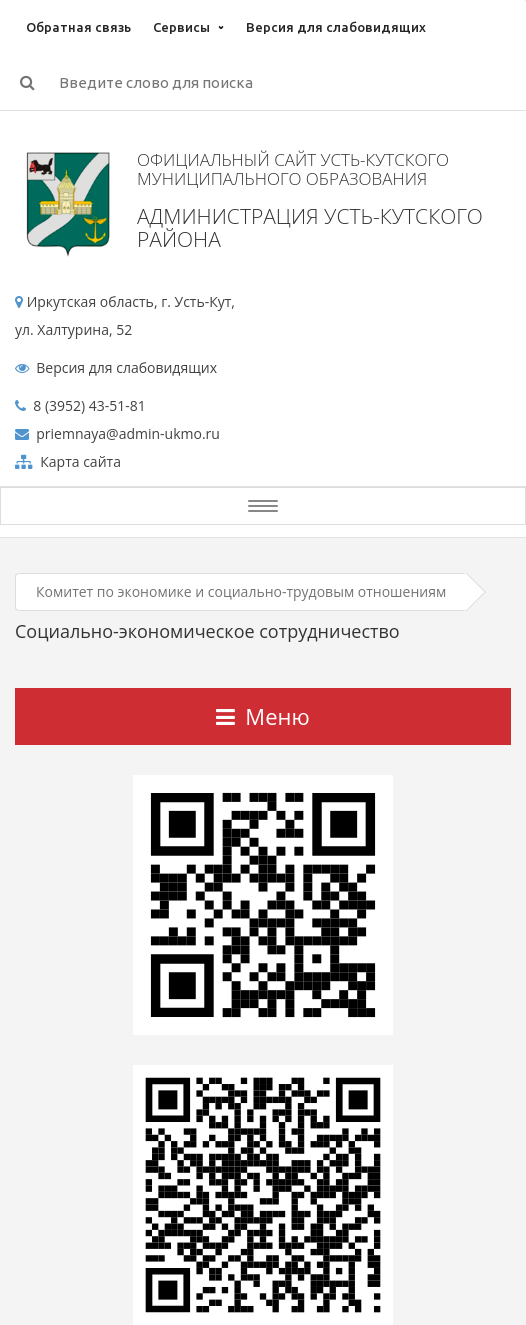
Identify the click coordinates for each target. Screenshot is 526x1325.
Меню (262, 716)
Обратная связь (78, 27)
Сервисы (181, 27)
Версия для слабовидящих (336, 27)
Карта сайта (79, 461)
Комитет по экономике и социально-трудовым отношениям (241, 591)
